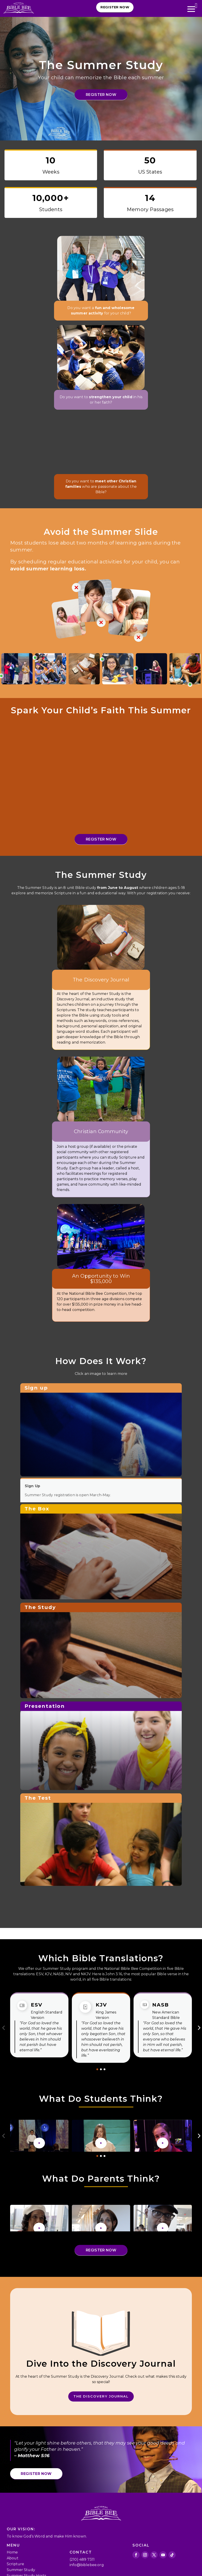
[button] (97, 2069)
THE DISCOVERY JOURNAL (101, 2488)
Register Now (111, 7)
